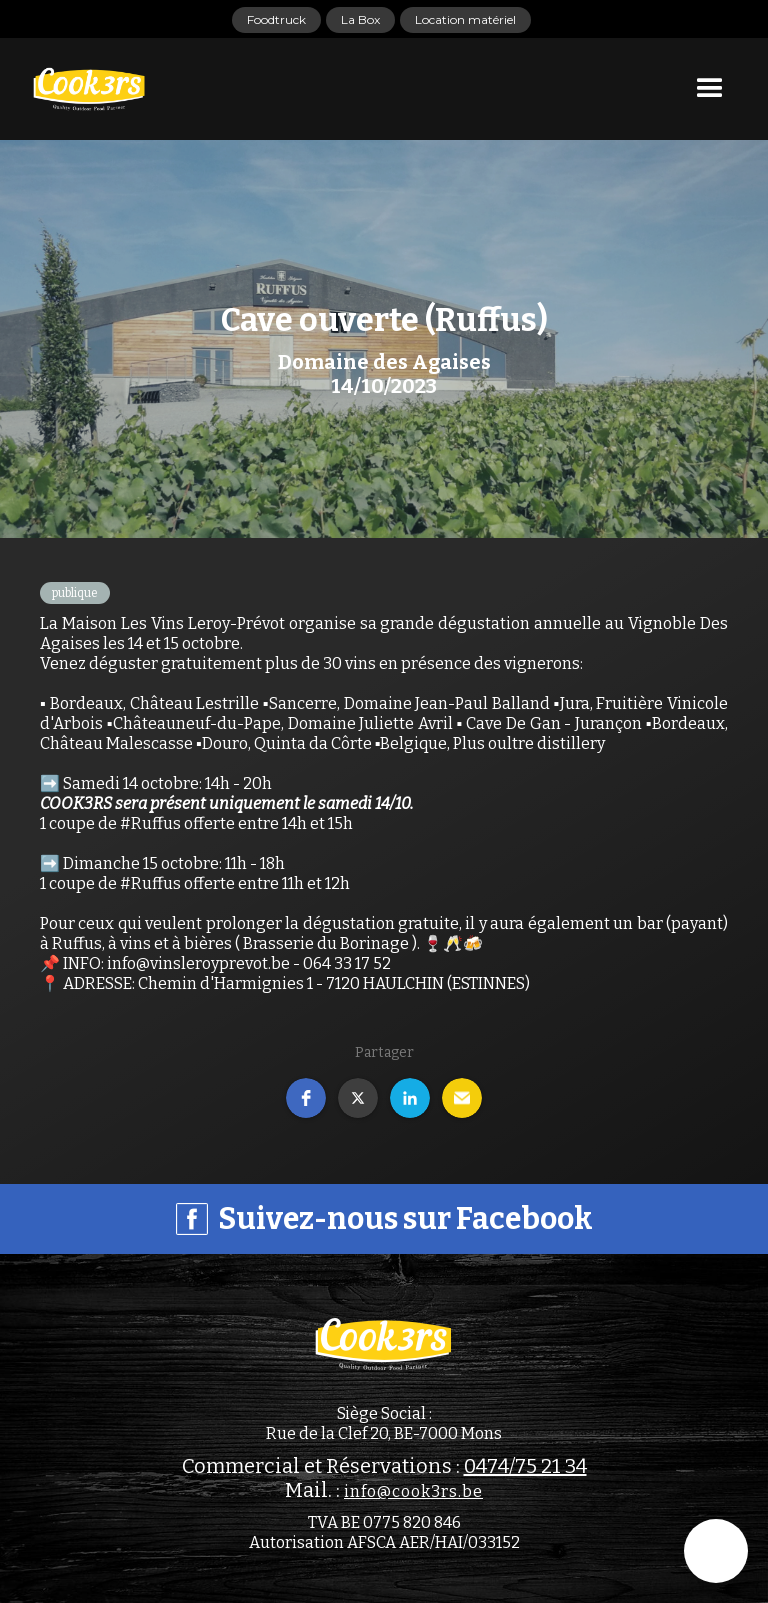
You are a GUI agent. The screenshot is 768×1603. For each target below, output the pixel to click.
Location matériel (465, 19)
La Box (360, 19)
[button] (710, 89)
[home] (90, 89)
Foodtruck (276, 19)
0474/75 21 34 (525, 1466)
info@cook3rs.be (413, 1491)
